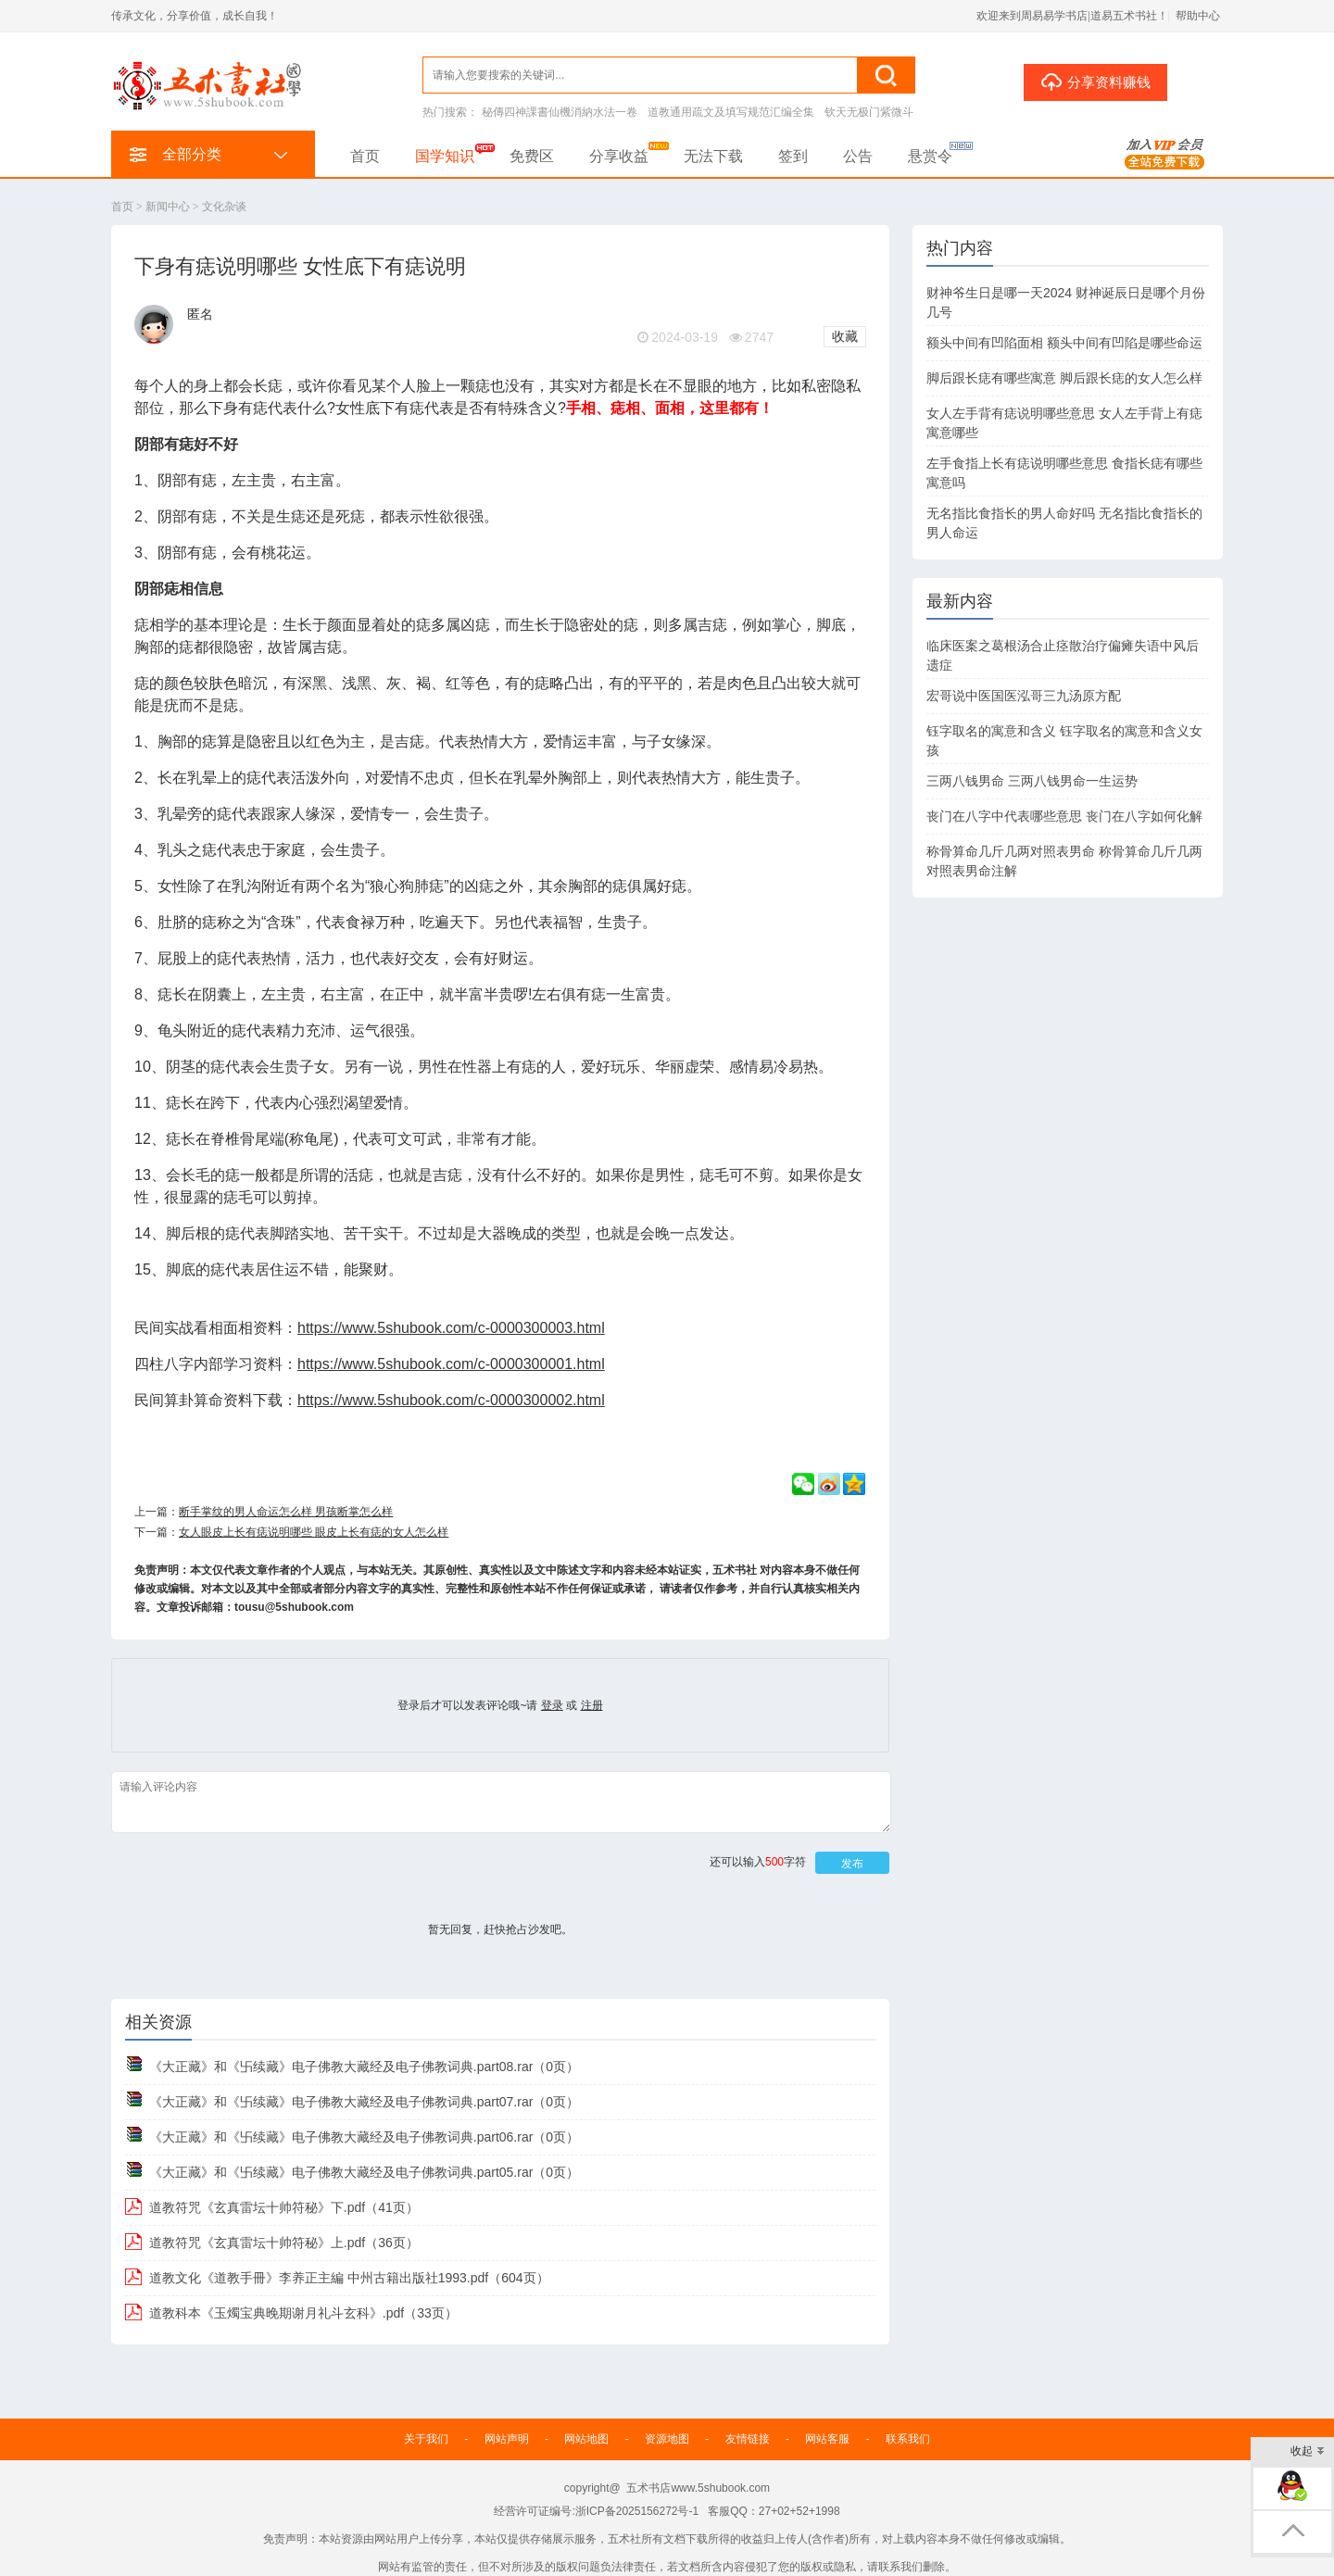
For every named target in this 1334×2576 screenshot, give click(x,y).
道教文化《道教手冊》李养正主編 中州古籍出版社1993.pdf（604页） (349, 2277)
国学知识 (444, 156)
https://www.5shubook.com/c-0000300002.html (451, 1400)
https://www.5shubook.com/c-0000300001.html (451, 1364)
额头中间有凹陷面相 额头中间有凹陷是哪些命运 (1064, 342)
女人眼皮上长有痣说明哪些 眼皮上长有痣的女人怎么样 (313, 1532)
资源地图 (667, 2438)
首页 (365, 156)
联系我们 (908, 2438)
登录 (552, 1705)
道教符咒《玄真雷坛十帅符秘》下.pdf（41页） (284, 2207)
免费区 (532, 156)
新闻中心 (167, 206)
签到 (793, 156)
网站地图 (586, 2438)
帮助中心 (1198, 15)
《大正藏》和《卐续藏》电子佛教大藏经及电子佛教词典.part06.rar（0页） (364, 2137)
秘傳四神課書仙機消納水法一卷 (559, 112)
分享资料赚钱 (1095, 81)
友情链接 (747, 2438)
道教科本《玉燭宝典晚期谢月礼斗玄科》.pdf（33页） (303, 2313)
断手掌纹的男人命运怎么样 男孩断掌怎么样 (286, 1511)
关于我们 (426, 2438)
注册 (592, 1705)
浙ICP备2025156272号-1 (636, 2511)
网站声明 (507, 2438)
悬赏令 (930, 156)
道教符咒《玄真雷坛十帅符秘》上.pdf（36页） (284, 2242)
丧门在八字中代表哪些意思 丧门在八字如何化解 (1064, 816)
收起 (1307, 2452)
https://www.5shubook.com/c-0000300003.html (451, 1328)
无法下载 (713, 156)
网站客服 (827, 2438)
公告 (858, 156)
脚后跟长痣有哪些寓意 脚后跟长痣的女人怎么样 (1064, 378)
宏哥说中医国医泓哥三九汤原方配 (1023, 695)
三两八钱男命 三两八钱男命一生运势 (1032, 780)
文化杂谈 (224, 206)
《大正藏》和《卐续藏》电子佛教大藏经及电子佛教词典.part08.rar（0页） (364, 2066)
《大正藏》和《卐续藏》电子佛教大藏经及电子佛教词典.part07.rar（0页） (364, 2101)
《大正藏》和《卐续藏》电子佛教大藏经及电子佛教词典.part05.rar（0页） (364, 2172)
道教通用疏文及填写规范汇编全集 (731, 112)
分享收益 (618, 156)
